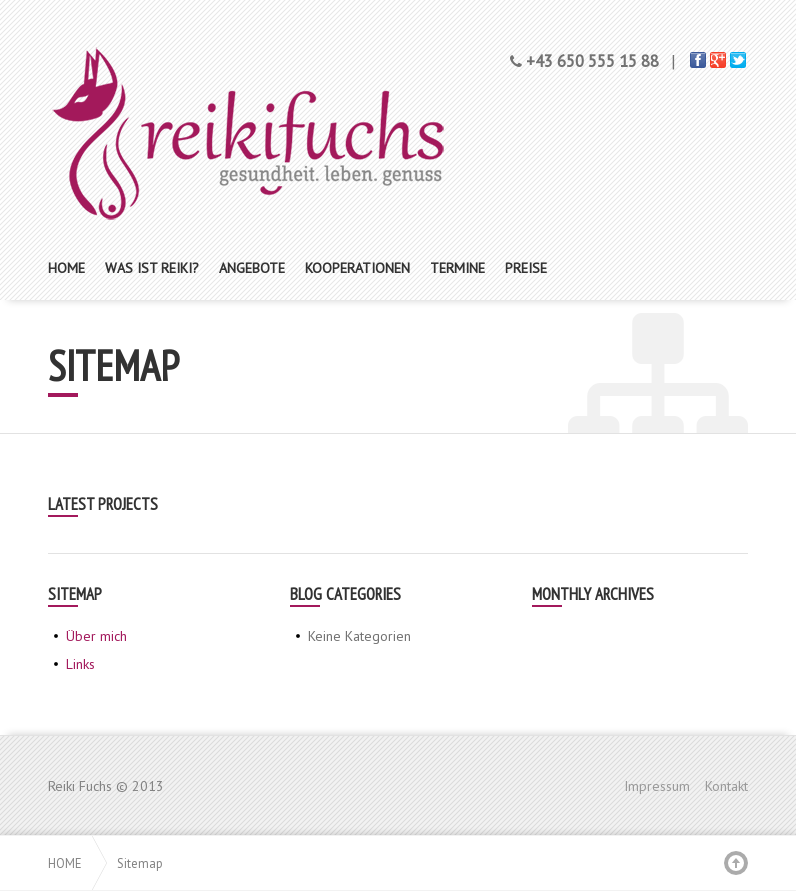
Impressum (657, 786)
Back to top (736, 863)
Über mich (96, 636)
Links (80, 664)
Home (65, 863)
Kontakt (726, 786)
